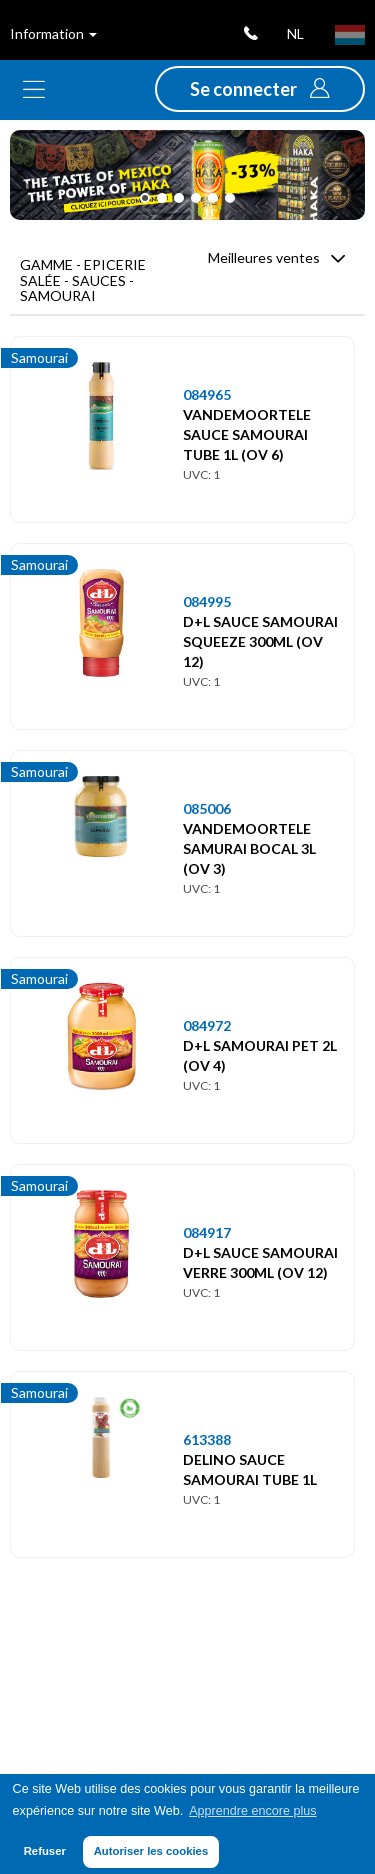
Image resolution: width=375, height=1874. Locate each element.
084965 (207, 394)
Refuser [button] (45, 1851)
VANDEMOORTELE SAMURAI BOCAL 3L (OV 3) (249, 848)
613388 (207, 1439)
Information (53, 33)
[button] (260, 89)
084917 (207, 1232)
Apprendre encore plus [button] (252, 1811)
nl (295, 33)
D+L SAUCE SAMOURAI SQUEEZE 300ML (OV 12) (260, 641)
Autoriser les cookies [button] (151, 1851)
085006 (207, 808)
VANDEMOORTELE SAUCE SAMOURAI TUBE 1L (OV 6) (247, 434)
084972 (207, 1025)
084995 (207, 601)
